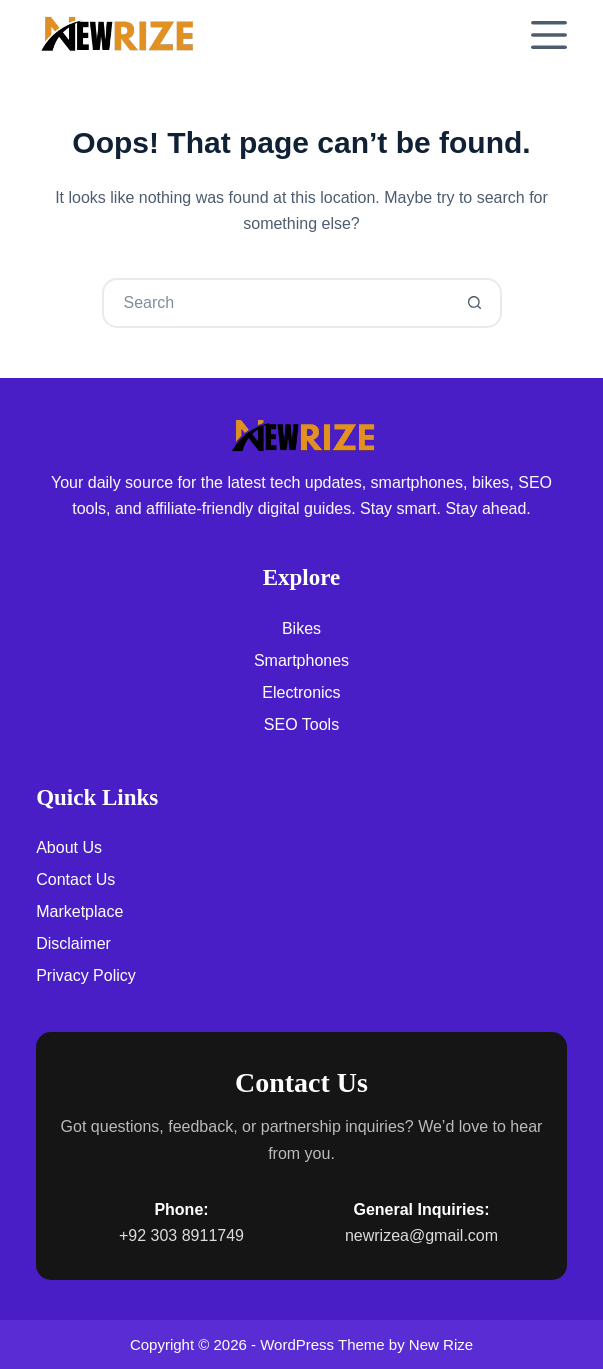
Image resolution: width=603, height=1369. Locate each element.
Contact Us (75, 879)
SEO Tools (301, 724)
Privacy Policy (86, 975)
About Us (69, 847)
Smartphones (301, 660)
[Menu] (549, 35)
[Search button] (475, 303)
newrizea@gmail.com (421, 1235)
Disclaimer (73, 943)
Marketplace (79, 911)
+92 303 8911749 (181, 1235)
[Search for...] (277, 303)
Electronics (301, 692)
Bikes (301, 628)
